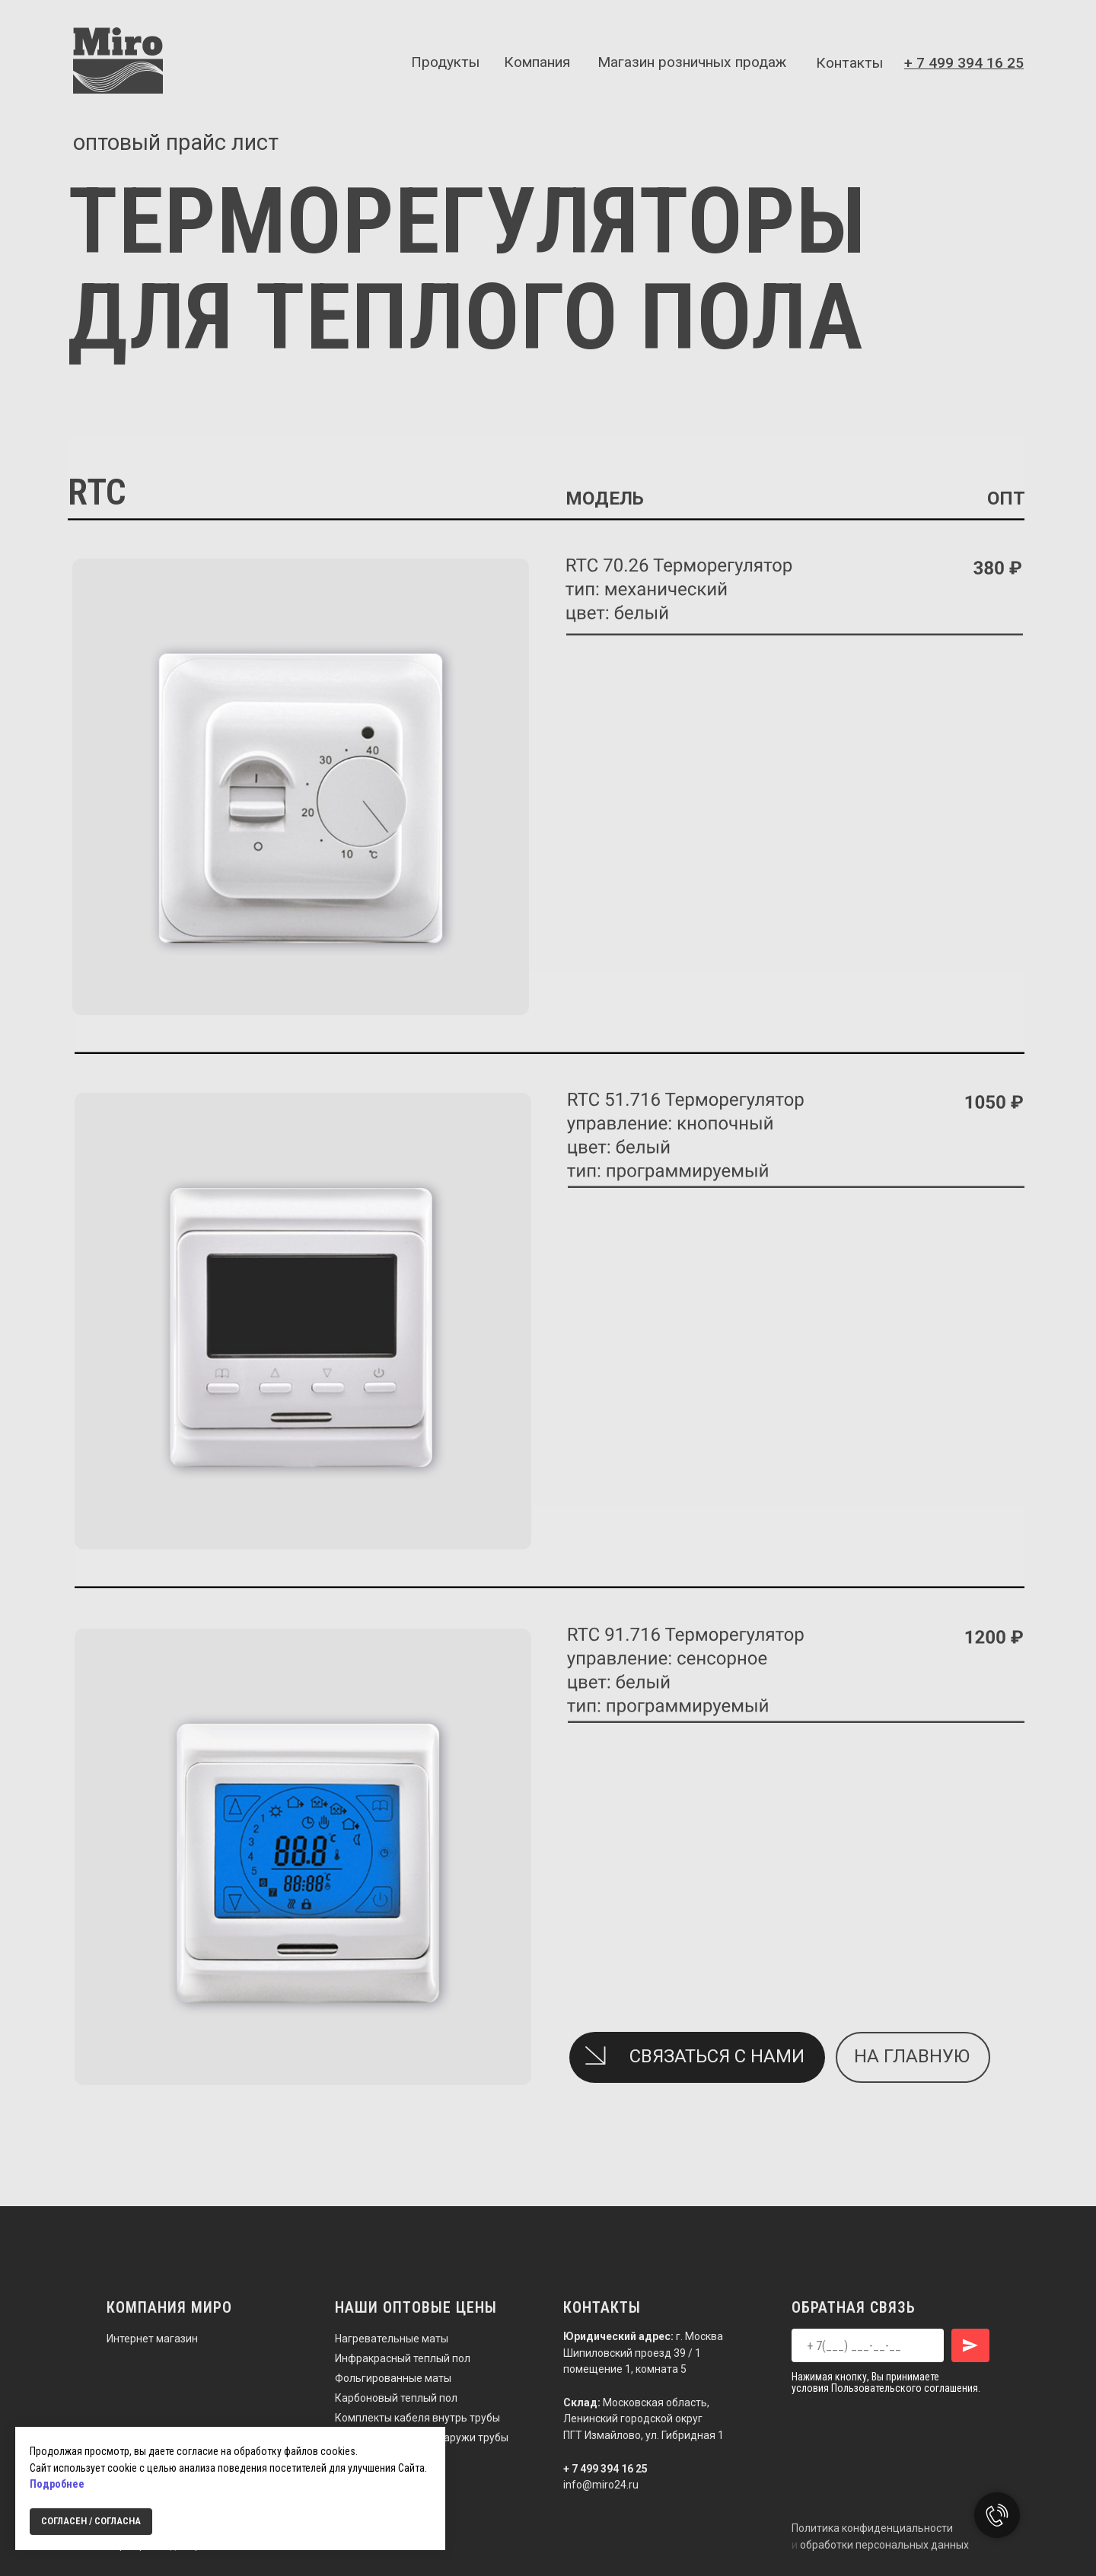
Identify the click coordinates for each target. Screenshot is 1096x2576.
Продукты (445, 62)
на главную (912, 2056)
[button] (595, 2055)
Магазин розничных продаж (691, 62)
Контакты (849, 63)
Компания (537, 62)
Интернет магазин (152, 2338)
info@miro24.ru (601, 2485)
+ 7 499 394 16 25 (605, 2469)
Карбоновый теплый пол (396, 2398)
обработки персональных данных (884, 2545)
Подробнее (57, 2484)
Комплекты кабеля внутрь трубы (417, 2418)
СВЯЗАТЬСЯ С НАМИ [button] (716, 2056)
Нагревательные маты (391, 2338)
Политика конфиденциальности (872, 2528)
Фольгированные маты (393, 2378)
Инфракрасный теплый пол (402, 2358)
